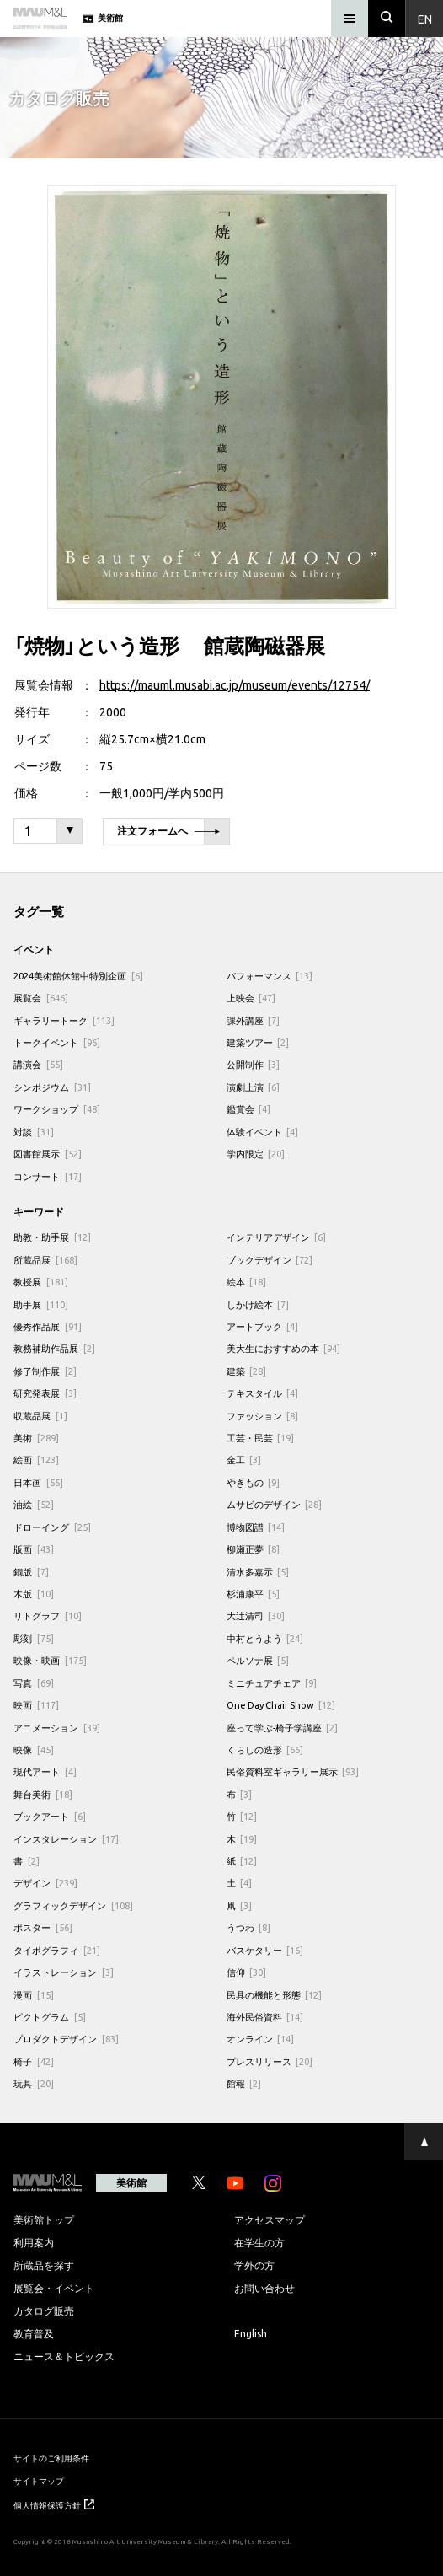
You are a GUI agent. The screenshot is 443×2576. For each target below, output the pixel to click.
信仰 (247, 1972)
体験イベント (263, 1131)
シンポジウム (52, 1087)
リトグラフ (47, 1615)
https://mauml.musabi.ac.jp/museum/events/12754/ (234, 684)
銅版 (31, 1571)
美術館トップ (43, 2219)
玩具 (33, 2083)
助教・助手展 (52, 1237)
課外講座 (253, 1020)
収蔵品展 (40, 1416)
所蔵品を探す (43, 2265)
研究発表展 (45, 1393)
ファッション (263, 1416)
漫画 (33, 1995)
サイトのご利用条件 (51, 2457)
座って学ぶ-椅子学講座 (283, 1727)
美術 (36, 1437)
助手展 (40, 1304)
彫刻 (33, 1638)
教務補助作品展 (54, 1348)
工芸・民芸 (261, 1437)
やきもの (253, 1482)
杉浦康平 (253, 1593)
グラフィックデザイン (73, 1905)
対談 (33, 1131)
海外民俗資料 (265, 2017)
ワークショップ (56, 1109)
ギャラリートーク (64, 1020)
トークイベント (56, 1042)
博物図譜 (256, 1527)
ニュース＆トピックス (64, 2356)
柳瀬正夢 (253, 1549)
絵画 (36, 1459)
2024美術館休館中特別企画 (78, 976)
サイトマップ (38, 2480)
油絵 (33, 1504)
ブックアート (49, 1816)
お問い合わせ (264, 2287)
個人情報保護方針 (53, 2504)
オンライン (261, 2038)
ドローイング (52, 1527)
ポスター (42, 1927)
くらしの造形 (265, 1749)
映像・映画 (50, 1660)
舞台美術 (42, 1794)
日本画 (38, 1482)
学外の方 (254, 2265)
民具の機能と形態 (275, 1995)
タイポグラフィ (56, 1950)
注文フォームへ (168, 832)
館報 (244, 2083)
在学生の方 (259, 2242)
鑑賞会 (249, 1109)
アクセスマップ (269, 2219)
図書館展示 (47, 1153)
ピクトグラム (49, 2017)
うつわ (249, 1927)
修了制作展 (45, 1371)
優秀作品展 (47, 1326)
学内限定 (256, 1153)
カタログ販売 (43, 2310)
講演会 (38, 1064)
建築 (247, 1371)
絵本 (247, 1282)
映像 (33, 1749)
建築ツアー (258, 1042)
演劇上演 (253, 1087)
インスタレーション (66, 1839)
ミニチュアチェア (272, 1683)
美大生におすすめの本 (284, 1348)
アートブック (263, 1326)
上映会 (251, 997)
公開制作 (253, 1064)
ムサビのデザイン (275, 1504)
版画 (33, 1549)
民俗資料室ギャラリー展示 (293, 1771)
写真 (33, 1683)
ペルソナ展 (258, 1660)
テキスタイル (263, 1393)
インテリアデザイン (277, 1237)
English (250, 2333)
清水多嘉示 (258, 1571)
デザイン (45, 1883)
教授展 (40, 1282)
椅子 (33, 2061)
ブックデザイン (270, 1260)
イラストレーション (63, 1972)
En (425, 18)
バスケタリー (265, 1950)
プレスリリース (270, 2061)
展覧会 (40, 997)
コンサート (47, 1176)
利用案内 (33, 2242)
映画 (36, 1705)
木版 (33, 1593)
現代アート (45, 1771)
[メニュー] (349, 18)
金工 (244, 1459)
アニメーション (56, 1727)
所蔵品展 (45, 1260)
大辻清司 (256, 1615)
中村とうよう (265, 1638)
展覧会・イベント (53, 2287)
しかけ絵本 (258, 1304)
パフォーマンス (270, 976)
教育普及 (33, 2333)
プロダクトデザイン (66, 2038)
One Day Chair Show (281, 1705)
